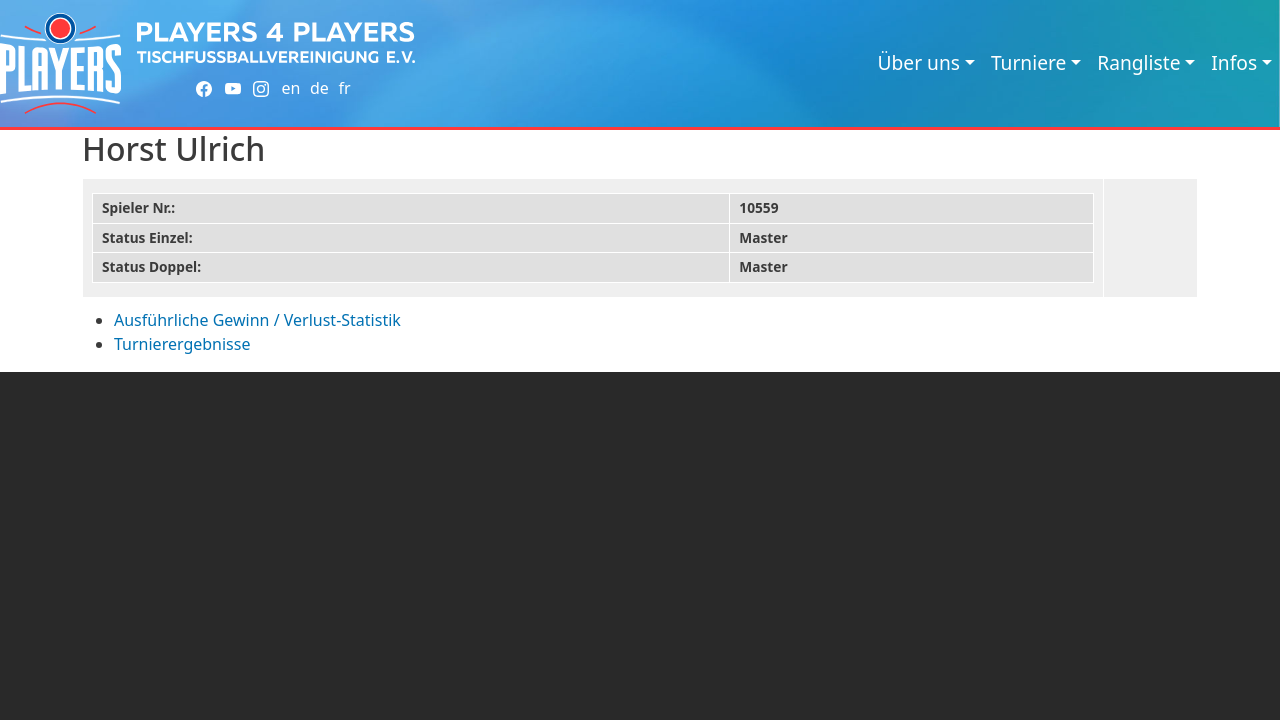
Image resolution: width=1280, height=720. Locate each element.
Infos (1234, 62)
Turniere (1028, 62)
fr (344, 88)
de (319, 88)
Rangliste (1138, 62)
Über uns (919, 62)
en (290, 88)
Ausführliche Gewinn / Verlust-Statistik (257, 320)
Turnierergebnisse (182, 344)
